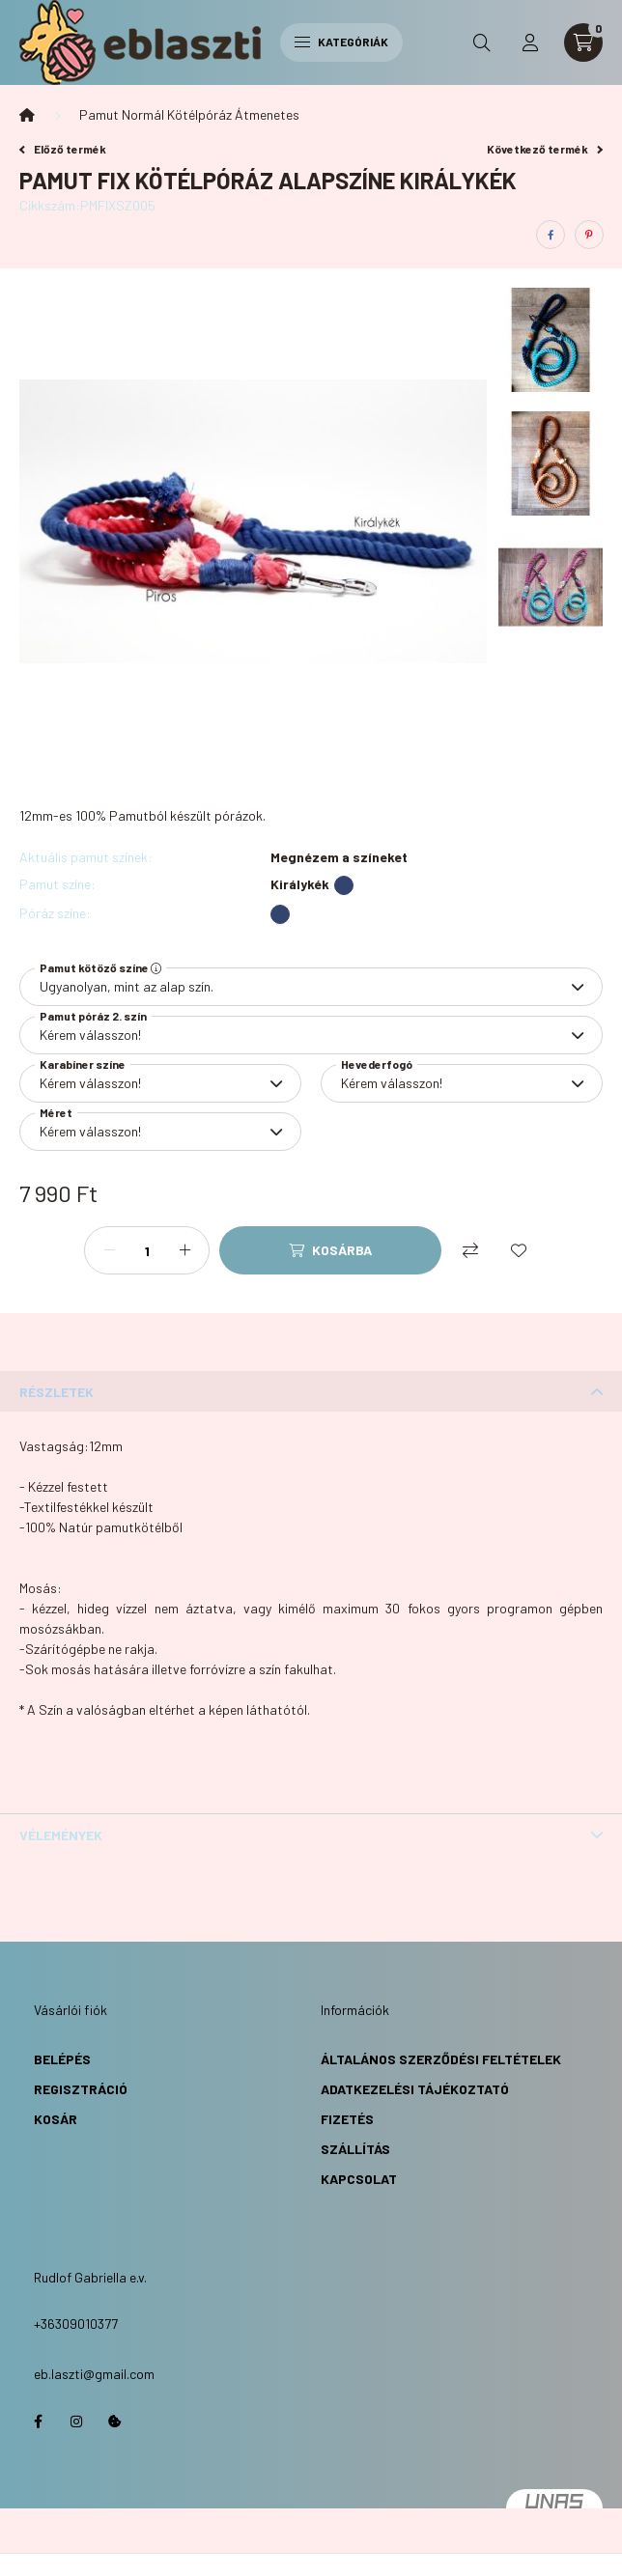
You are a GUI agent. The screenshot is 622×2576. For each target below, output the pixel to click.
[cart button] (583, 42)
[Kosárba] (330, 1250)
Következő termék (545, 148)
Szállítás (355, 2149)
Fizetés (347, 2119)
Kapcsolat (359, 2178)
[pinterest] (589, 234)
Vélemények (60, 1835)
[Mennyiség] (146, 1250)
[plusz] (184, 1250)
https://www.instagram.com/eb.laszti (76, 2421)
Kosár (55, 2119)
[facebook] (550, 234)
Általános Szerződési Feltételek (441, 2059)
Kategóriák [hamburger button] (341, 41)
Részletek (56, 1392)
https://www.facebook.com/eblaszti (37, 2421)
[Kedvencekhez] (518, 1250)
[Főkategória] (27, 115)
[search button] (482, 42)
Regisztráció (80, 2089)
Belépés (62, 2059)
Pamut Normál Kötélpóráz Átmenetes (189, 114)
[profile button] (530, 42)
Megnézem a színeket (339, 857)
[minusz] (109, 1250)
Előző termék (62, 148)
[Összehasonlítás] (470, 1250)
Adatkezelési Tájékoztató (415, 2089)
